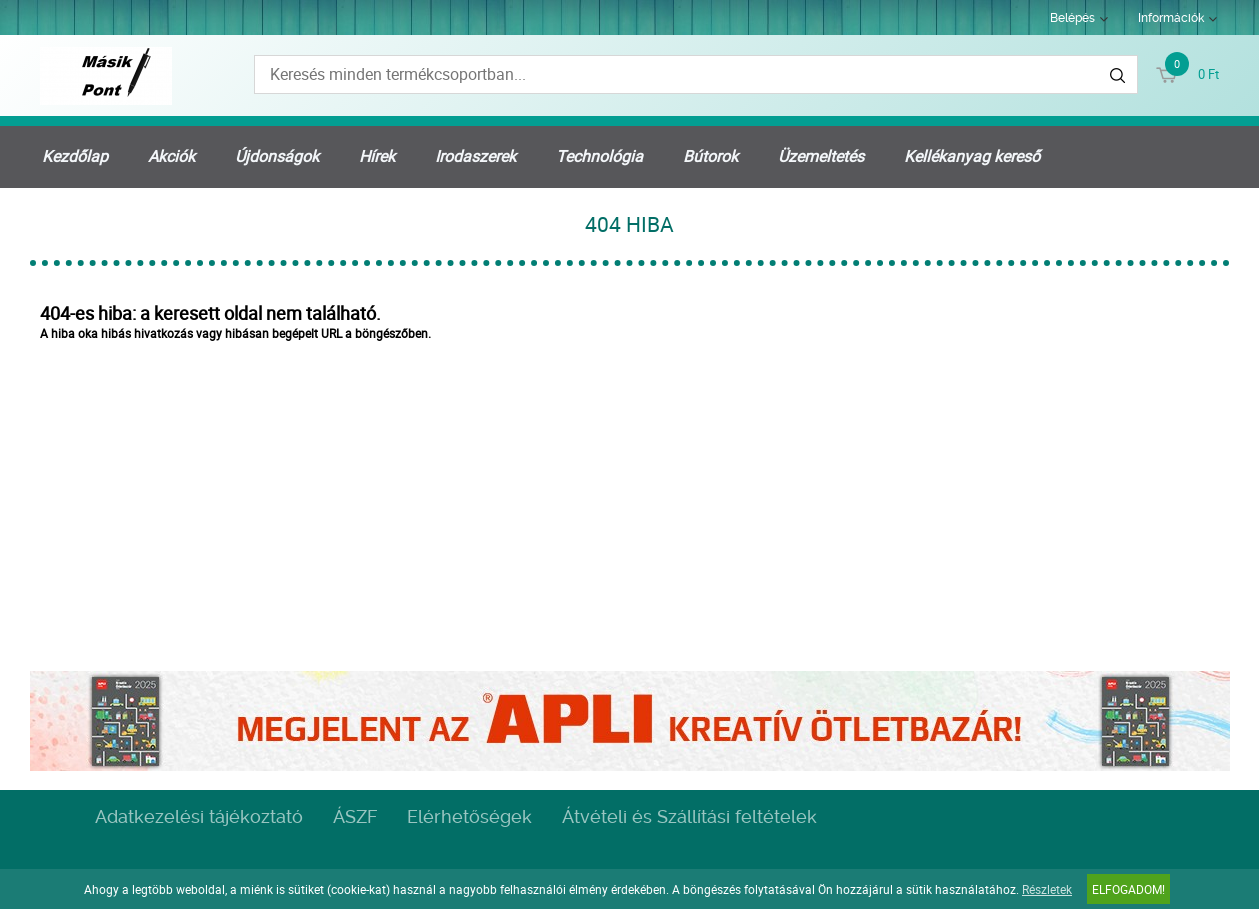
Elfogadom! (1128, 889)
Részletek (1047, 889)
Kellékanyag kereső (972, 156)
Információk (1171, 18)
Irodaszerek (475, 156)
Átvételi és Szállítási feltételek (689, 816)
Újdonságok (277, 156)
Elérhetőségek (469, 816)
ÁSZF (355, 816)
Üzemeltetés (821, 156)
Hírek (377, 156)
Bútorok (710, 156)
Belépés (1072, 18)
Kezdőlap (75, 156)
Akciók (171, 156)
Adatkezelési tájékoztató (199, 816)
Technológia (599, 156)
